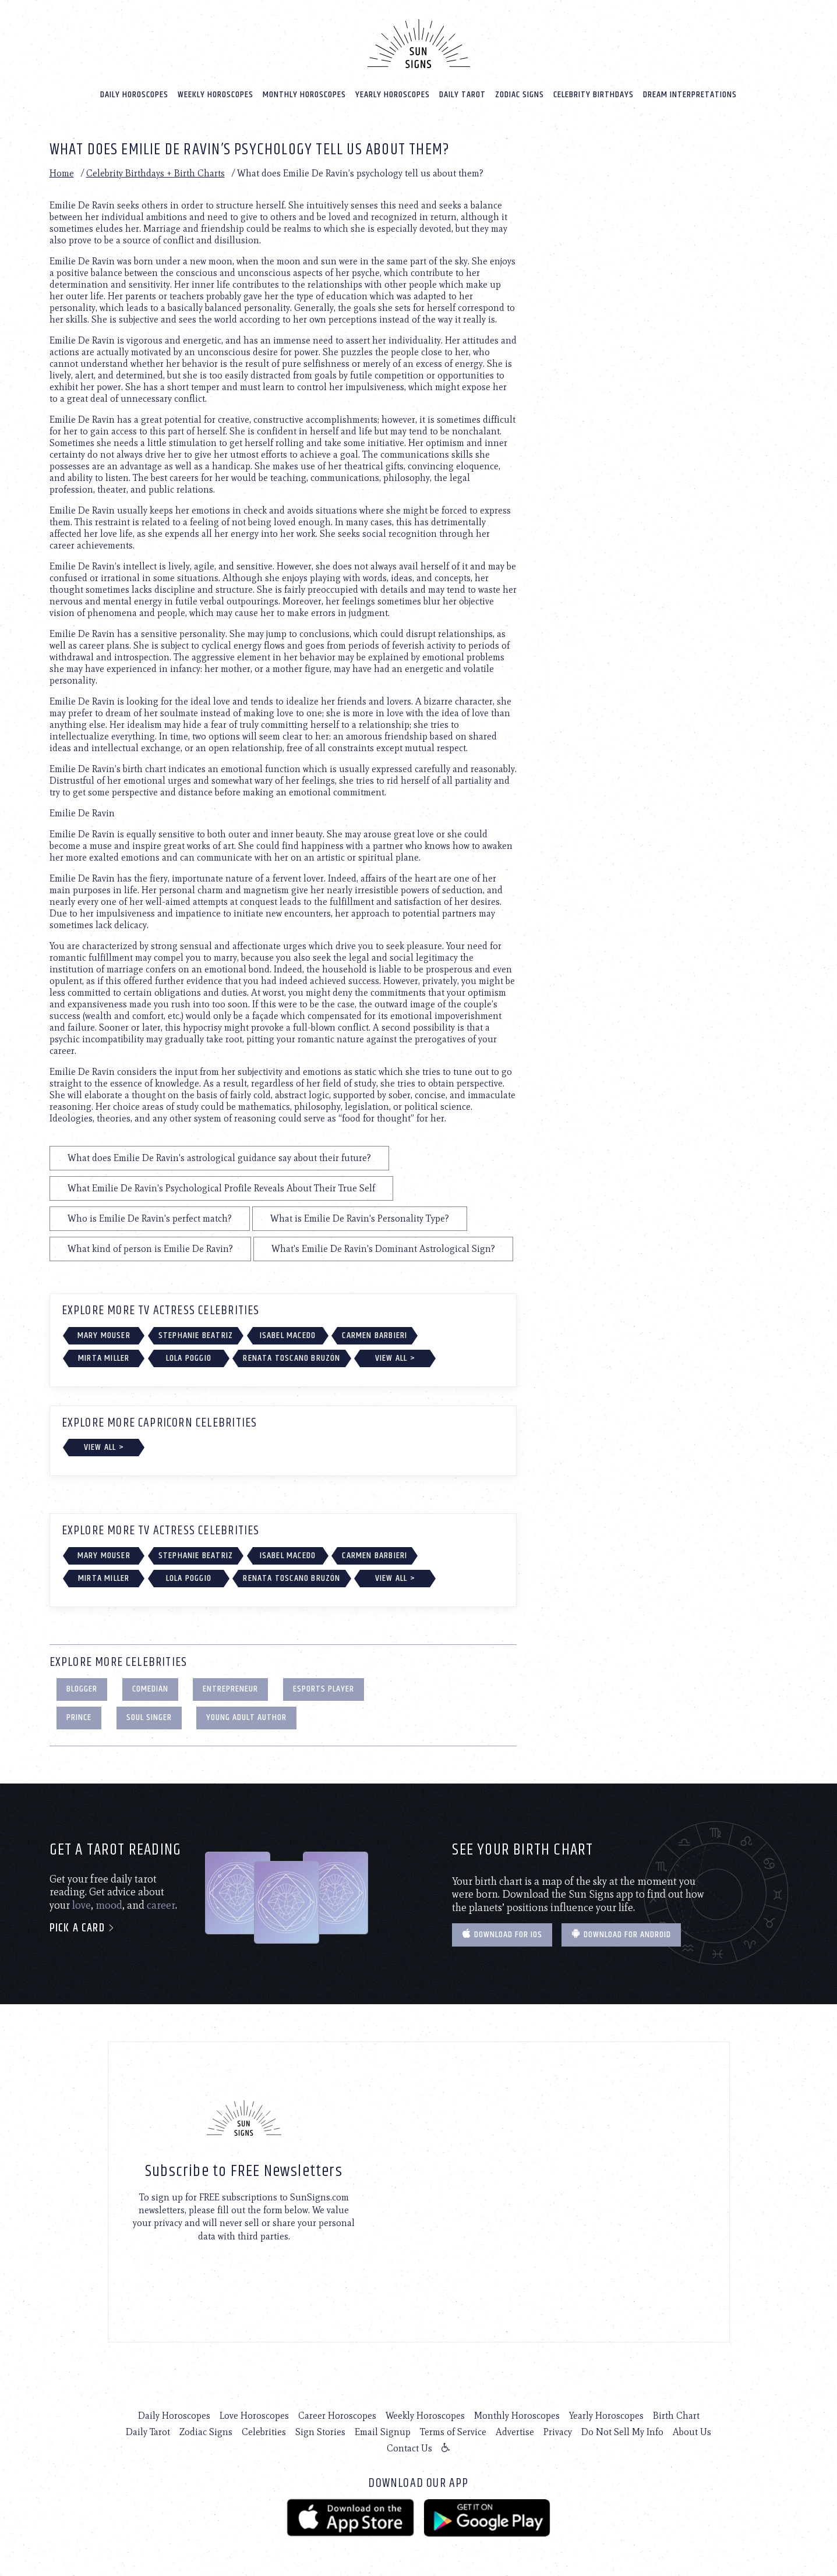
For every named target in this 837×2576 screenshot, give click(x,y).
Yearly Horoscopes (392, 94)
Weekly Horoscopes (215, 94)
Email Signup (383, 2431)
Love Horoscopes (254, 2415)
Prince (78, 1717)
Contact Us (409, 2447)
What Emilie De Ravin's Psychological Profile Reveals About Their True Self (221, 1187)
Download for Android (621, 1934)
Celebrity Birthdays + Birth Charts (155, 172)
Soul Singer (149, 1717)
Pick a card (82, 1928)
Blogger (81, 1688)
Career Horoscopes (337, 2415)
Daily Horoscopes (134, 94)
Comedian (150, 1688)
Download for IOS (502, 1934)
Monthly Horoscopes (304, 94)
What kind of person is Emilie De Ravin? (150, 1248)
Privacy (557, 2431)
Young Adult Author (246, 1717)
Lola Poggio (188, 1357)
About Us (692, 2431)
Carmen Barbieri (374, 1335)
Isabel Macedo (288, 1335)
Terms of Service (453, 2431)
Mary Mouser (103, 1335)
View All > (395, 1357)
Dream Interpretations (690, 94)
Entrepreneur (230, 1688)
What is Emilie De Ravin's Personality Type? (359, 1217)
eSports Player (323, 1688)
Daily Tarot (462, 94)
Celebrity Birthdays (593, 94)
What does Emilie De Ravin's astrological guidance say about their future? (219, 1157)
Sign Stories (320, 2431)
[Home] (419, 43)
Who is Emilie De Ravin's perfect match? (150, 1217)
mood (109, 1904)
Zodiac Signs (519, 94)
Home (62, 172)
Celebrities (264, 2431)
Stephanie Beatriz (195, 1335)
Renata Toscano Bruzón (291, 1357)
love (81, 1904)
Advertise (515, 2431)
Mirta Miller (103, 1357)
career (161, 1904)
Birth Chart (676, 2415)
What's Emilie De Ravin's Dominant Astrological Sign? (383, 1248)
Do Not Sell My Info (622, 2431)
